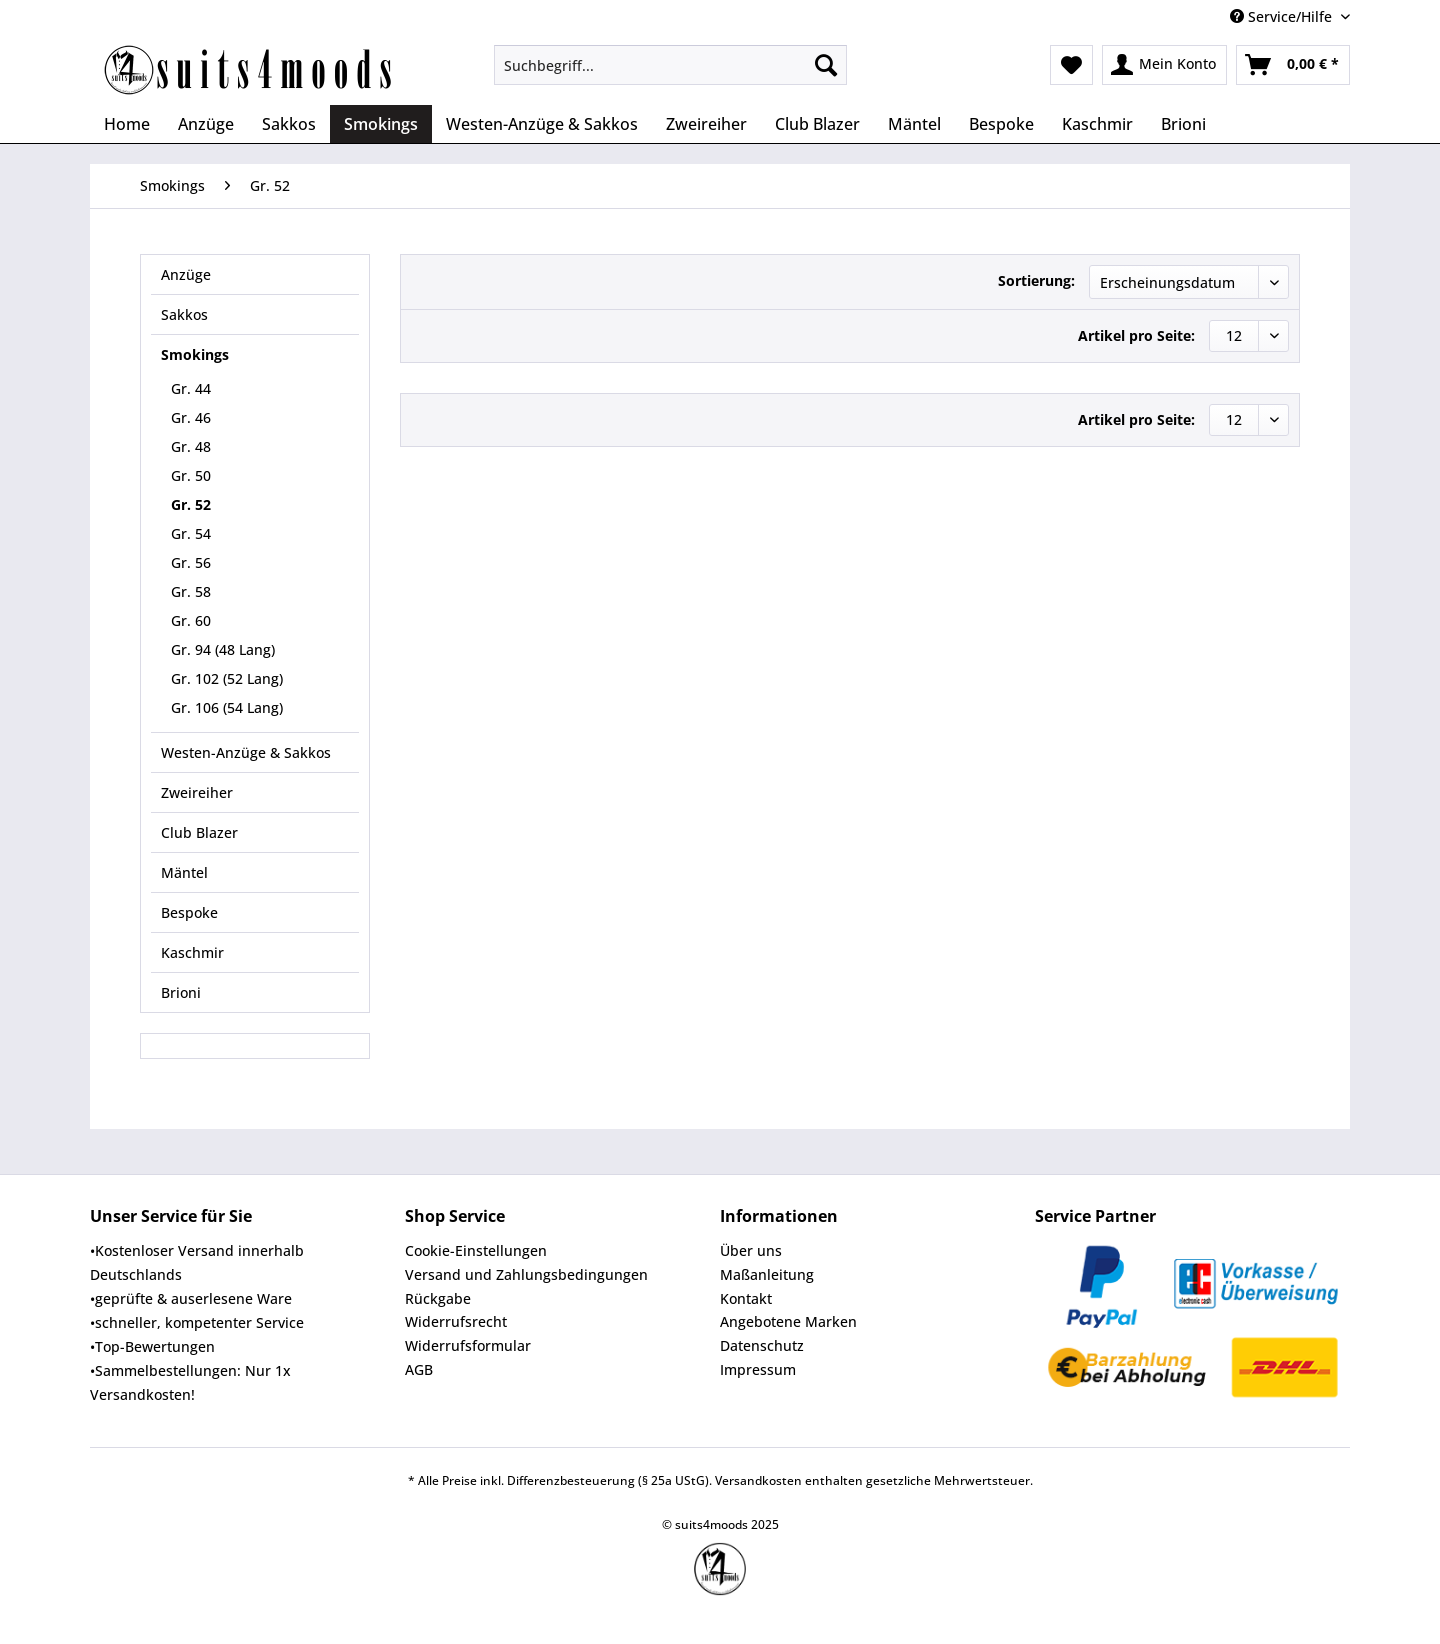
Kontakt (746, 1298)
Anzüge (186, 274)
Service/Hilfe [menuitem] (1283, 16)
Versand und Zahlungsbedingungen (526, 1274)
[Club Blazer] (817, 124)
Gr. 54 (191, 533)
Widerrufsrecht (456, 1321)
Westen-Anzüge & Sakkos (246, 752)
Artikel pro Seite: (1136, 335)
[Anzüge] (206, 124)
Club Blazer (199, 832)
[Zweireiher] (706, 124)
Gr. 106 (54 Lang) (227, 707)
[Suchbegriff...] (670, 65)
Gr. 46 (191, 417)
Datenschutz (762, 1345)
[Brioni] (1183, 124)
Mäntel (184, 872)
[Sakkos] (289, 124)
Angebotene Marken (788, 1321)
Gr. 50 (191, 475)
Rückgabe (438, 1298)
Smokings (195, 354)
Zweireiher (197, 792)
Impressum (758, 1369)
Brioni (181, 992)
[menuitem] (670, 74)
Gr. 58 (191, 591)
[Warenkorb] (1293, 65)
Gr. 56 (191, 562)
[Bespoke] (1001, 124)
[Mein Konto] (1164, 65)
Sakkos (184, 314)
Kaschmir (192, 952)
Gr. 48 (191, 446)
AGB (419, 1369)
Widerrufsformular (468, 1345)
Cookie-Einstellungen (476, 1250)
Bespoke (189, 912)
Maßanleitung (767, 1274)
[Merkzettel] (1071, 65)
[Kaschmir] (1097, 124)
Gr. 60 (191, 620)
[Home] (127, 124)
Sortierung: (1036, 280)
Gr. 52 (191, 504)
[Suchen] (826, 65)
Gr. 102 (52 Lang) (227, 678)
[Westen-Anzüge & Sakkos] (542, 124)
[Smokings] (381, 124)
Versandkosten (758, 1480)
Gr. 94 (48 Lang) (223, 649)
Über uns (751, 1250)
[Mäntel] (914, 124)
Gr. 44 (191, 388)
